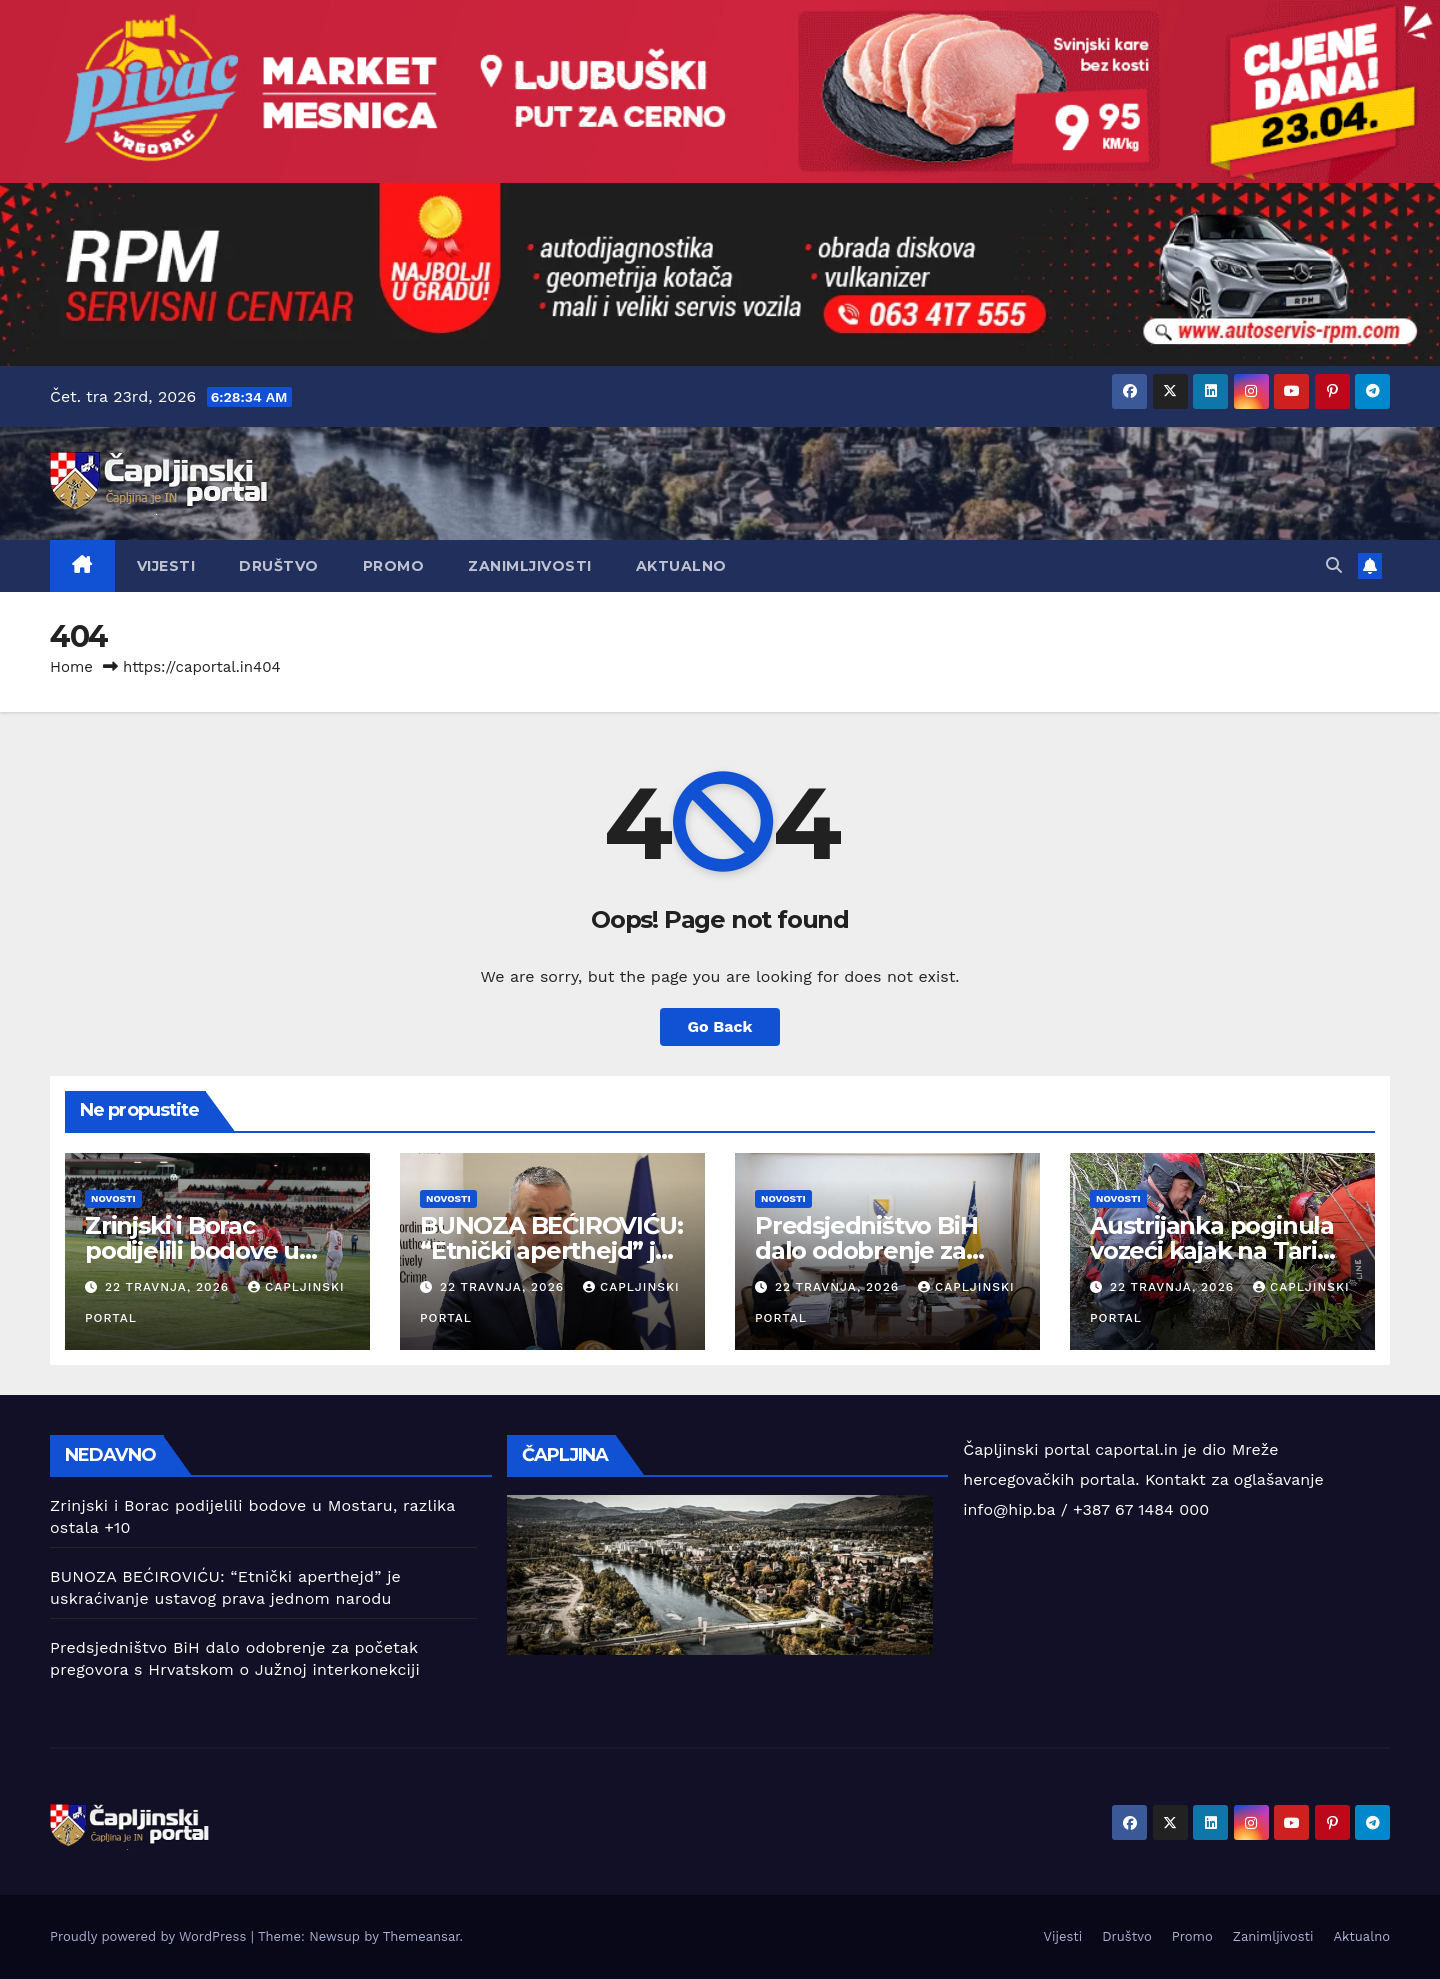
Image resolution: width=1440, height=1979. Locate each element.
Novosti (113, 1198)
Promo (394, 566)
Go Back (720, 1026)
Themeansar (421, 1936)
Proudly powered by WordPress (150, 1936)
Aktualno (681, 566)
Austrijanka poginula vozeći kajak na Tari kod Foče (1212, 1250)
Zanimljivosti (530, 566)
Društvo (279, 566)
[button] (1334, 565)
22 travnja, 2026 (169, 1287)
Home (71, 667)
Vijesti (166, 566)
